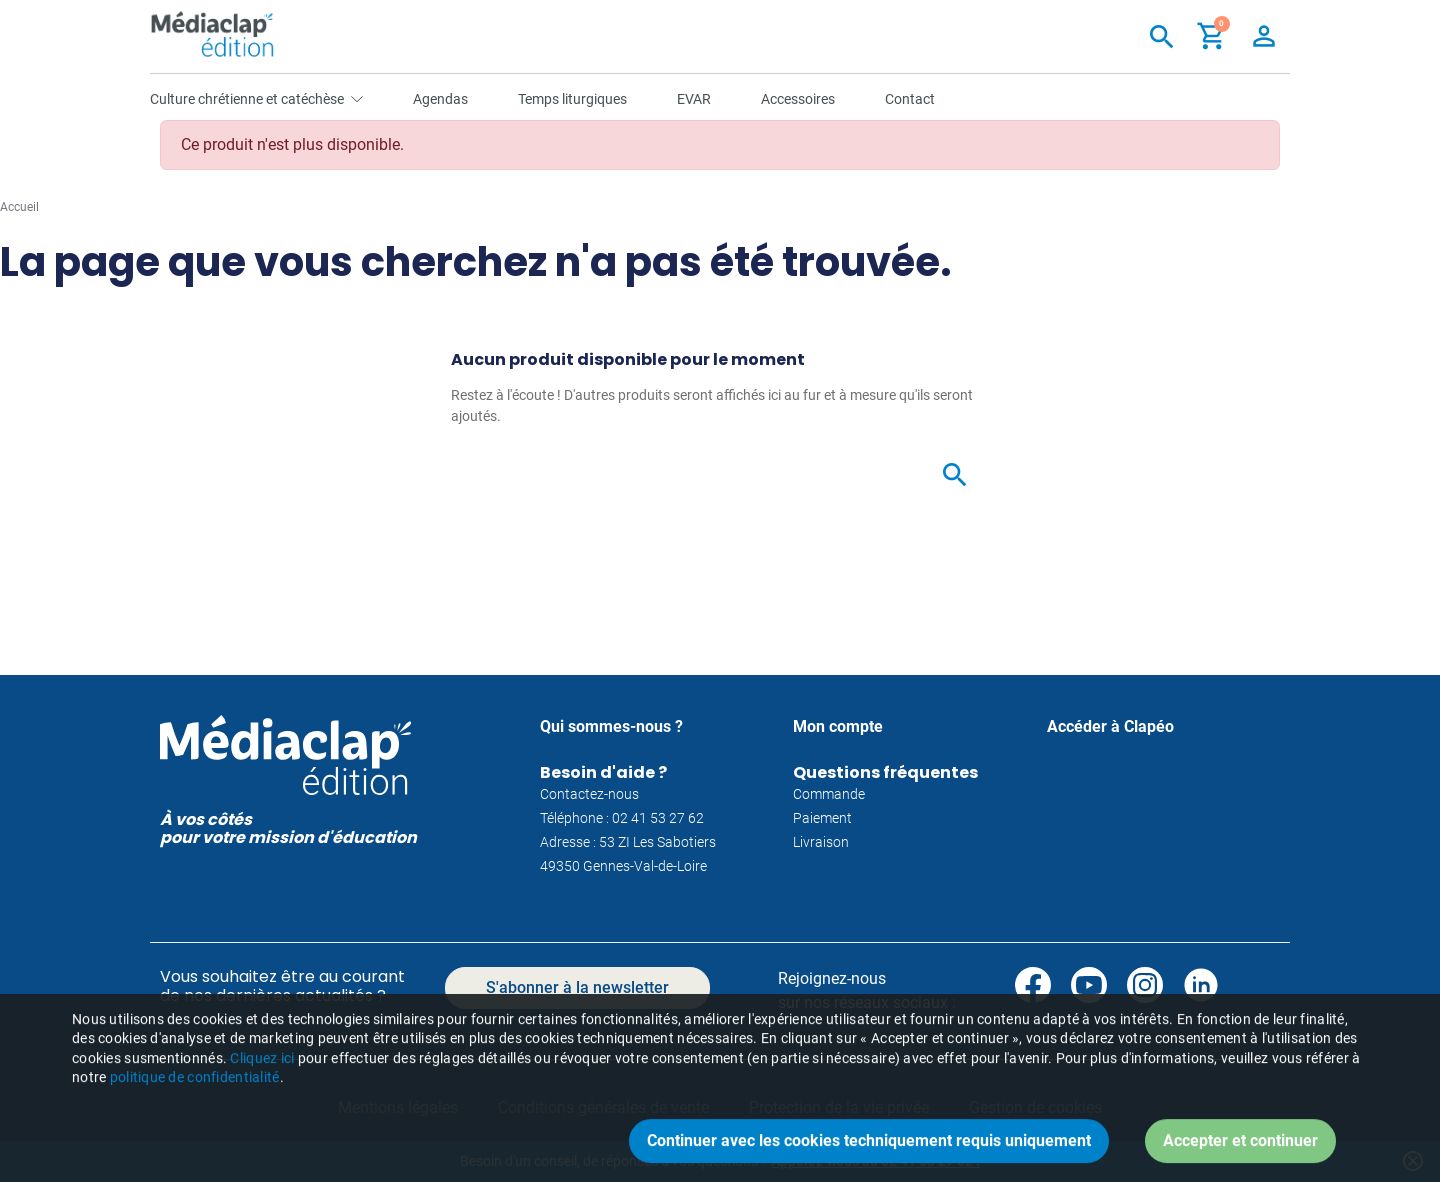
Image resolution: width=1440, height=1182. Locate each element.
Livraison (821, 842)
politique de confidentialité (195, 1116)
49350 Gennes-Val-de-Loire (623, 866)
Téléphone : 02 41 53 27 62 (622, 818)
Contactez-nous (589, 794)
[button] (1212, 36)
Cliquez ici (262, 1097)
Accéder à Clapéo (1110, 726)
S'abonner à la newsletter (577, 987)
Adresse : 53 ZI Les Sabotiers (628, 842)
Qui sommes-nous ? (611, 726)
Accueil (19, 207)
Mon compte (838, 726)
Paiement (822, 818)
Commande (829, 794)
